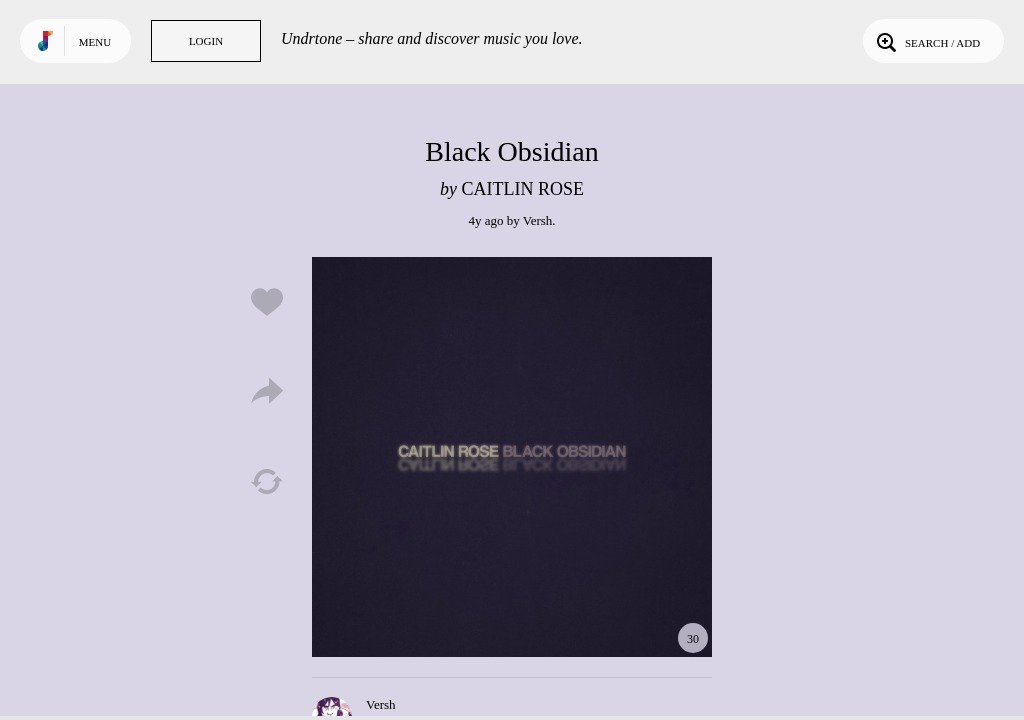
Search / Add (926, 41)
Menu (95, 42)
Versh (538, 220)
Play (512, 457)
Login (206, 41)
